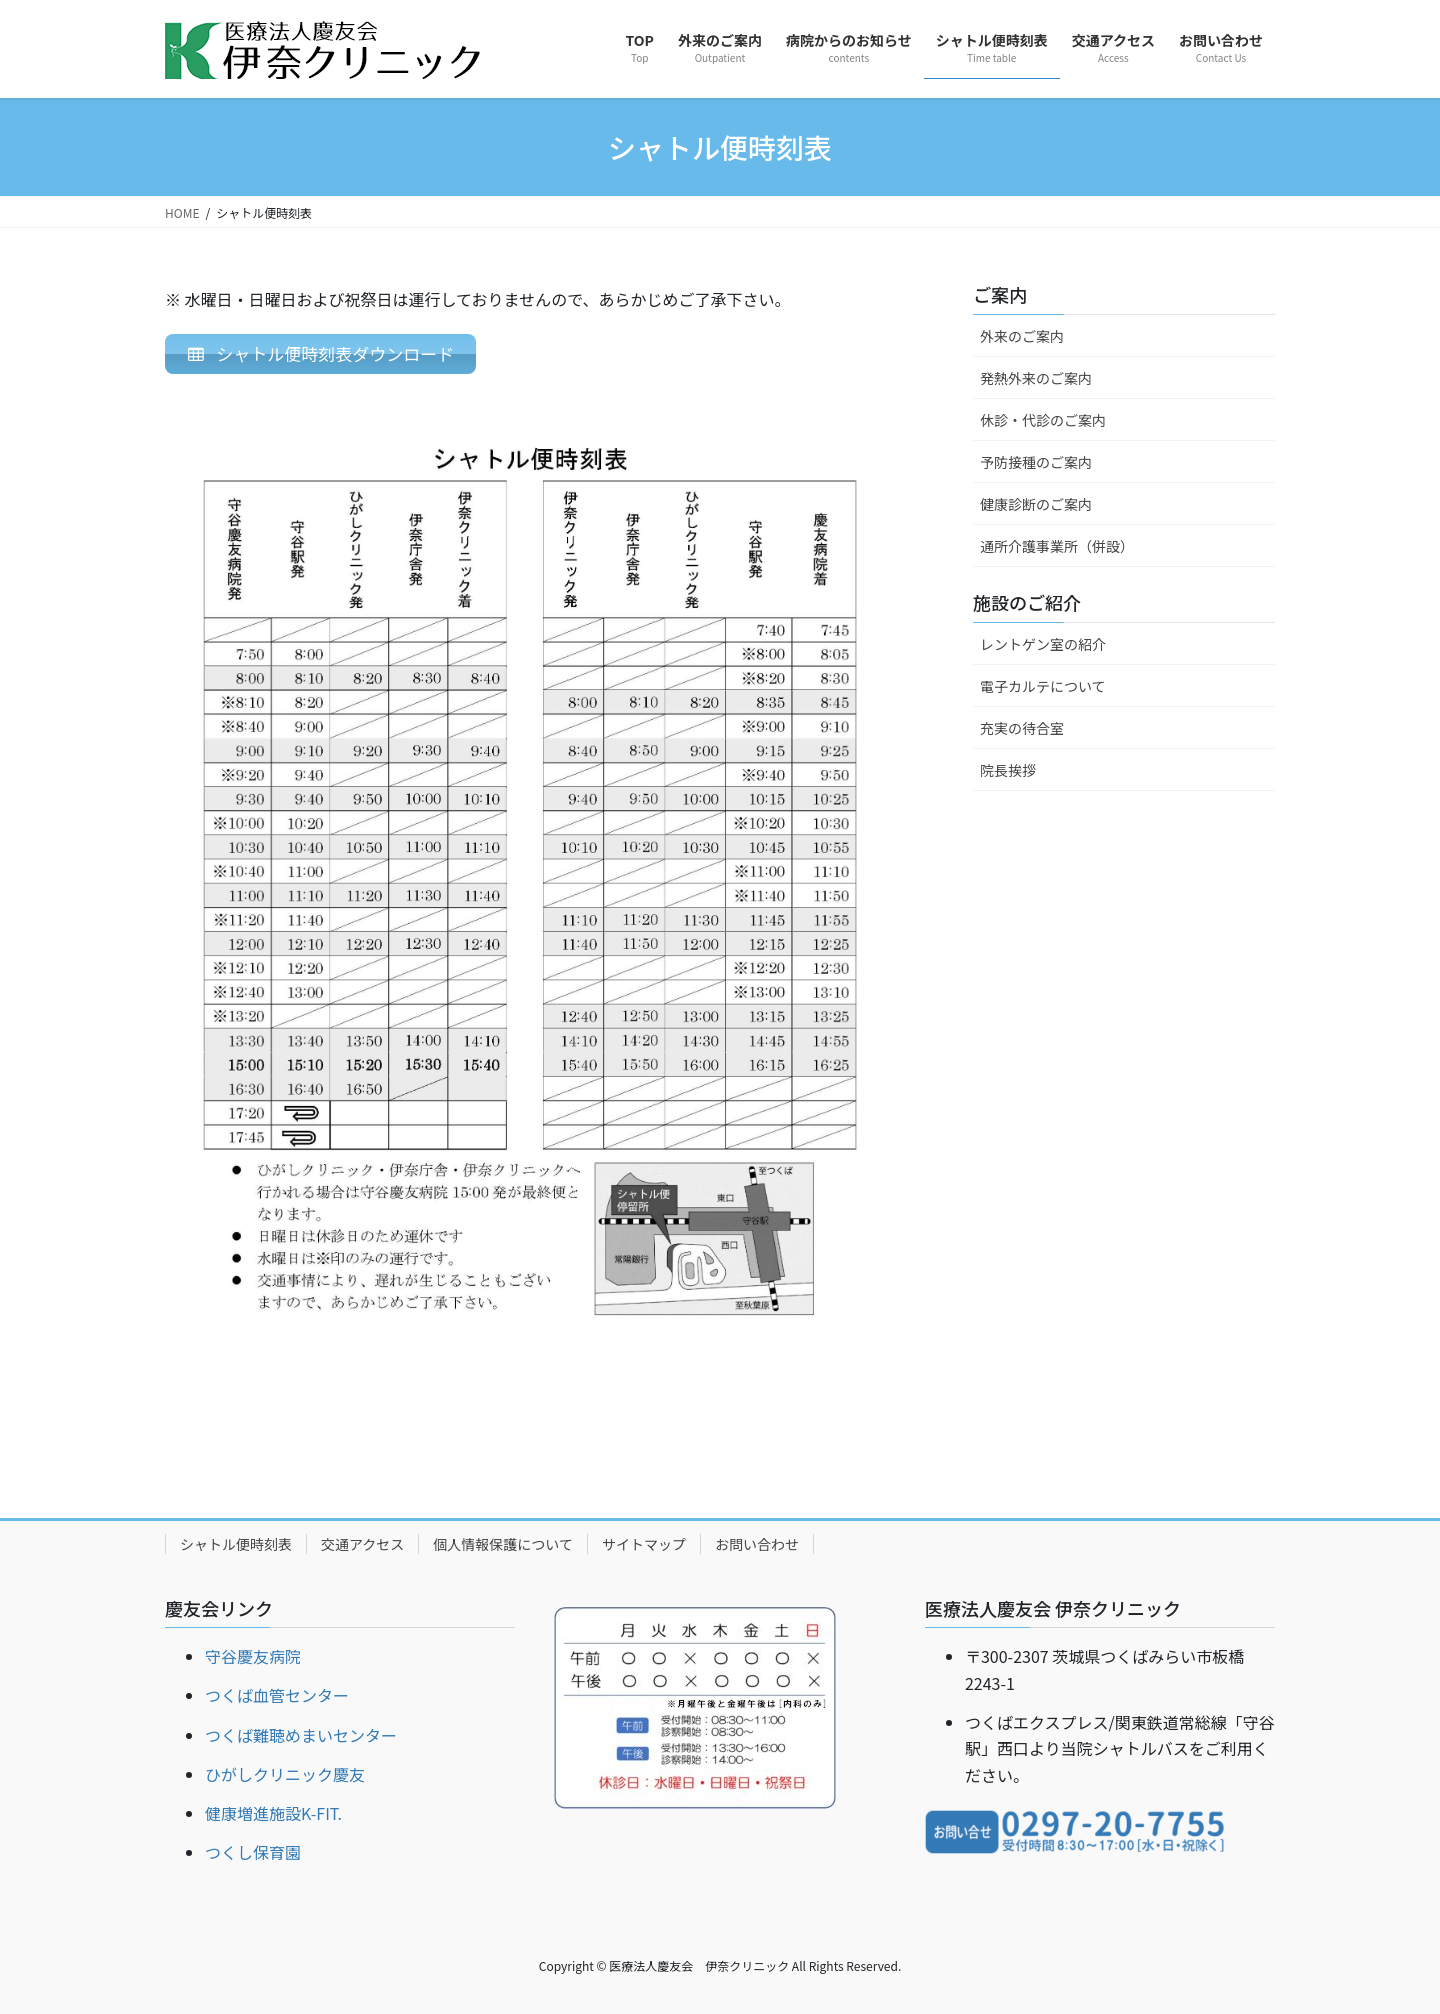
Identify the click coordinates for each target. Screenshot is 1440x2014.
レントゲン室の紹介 (1043, 644)
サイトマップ (644, 1544)
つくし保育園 (253, 1852)
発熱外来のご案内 (1036, 378)
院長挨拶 (1008, 770)
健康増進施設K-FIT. (273, 1813)
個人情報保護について (503, 1544)
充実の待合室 (1022, 728)
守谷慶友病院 (253, 1656)
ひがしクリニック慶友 (285, 1774)
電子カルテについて (1043, 686)
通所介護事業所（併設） (1057, 546)
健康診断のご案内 (1036, 504)
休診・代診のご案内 (1043, 420)
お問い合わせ (757, 1544)
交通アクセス (362, 1544)
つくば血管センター (277, 1696)
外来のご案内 (1022, 336)
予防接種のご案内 (1036, 462)
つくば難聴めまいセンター (301, 1735)
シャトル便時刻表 (236, 1544)
